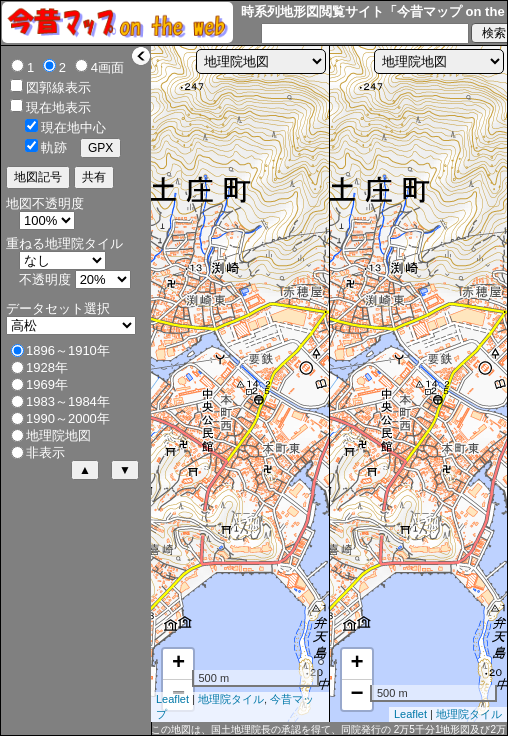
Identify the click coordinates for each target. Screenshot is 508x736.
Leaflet (172, 699)
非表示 (45, 452)
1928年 (47, 367)
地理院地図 (58, 435)
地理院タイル (231, 699)
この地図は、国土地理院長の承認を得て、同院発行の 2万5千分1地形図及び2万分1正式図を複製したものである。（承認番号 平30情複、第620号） (328, 730)
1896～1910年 (68, 350)
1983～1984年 (68, 401)
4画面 (107, 67)
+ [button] (178, 664)
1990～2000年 (68, 418)
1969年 (47, 384)
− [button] (356, 695)
